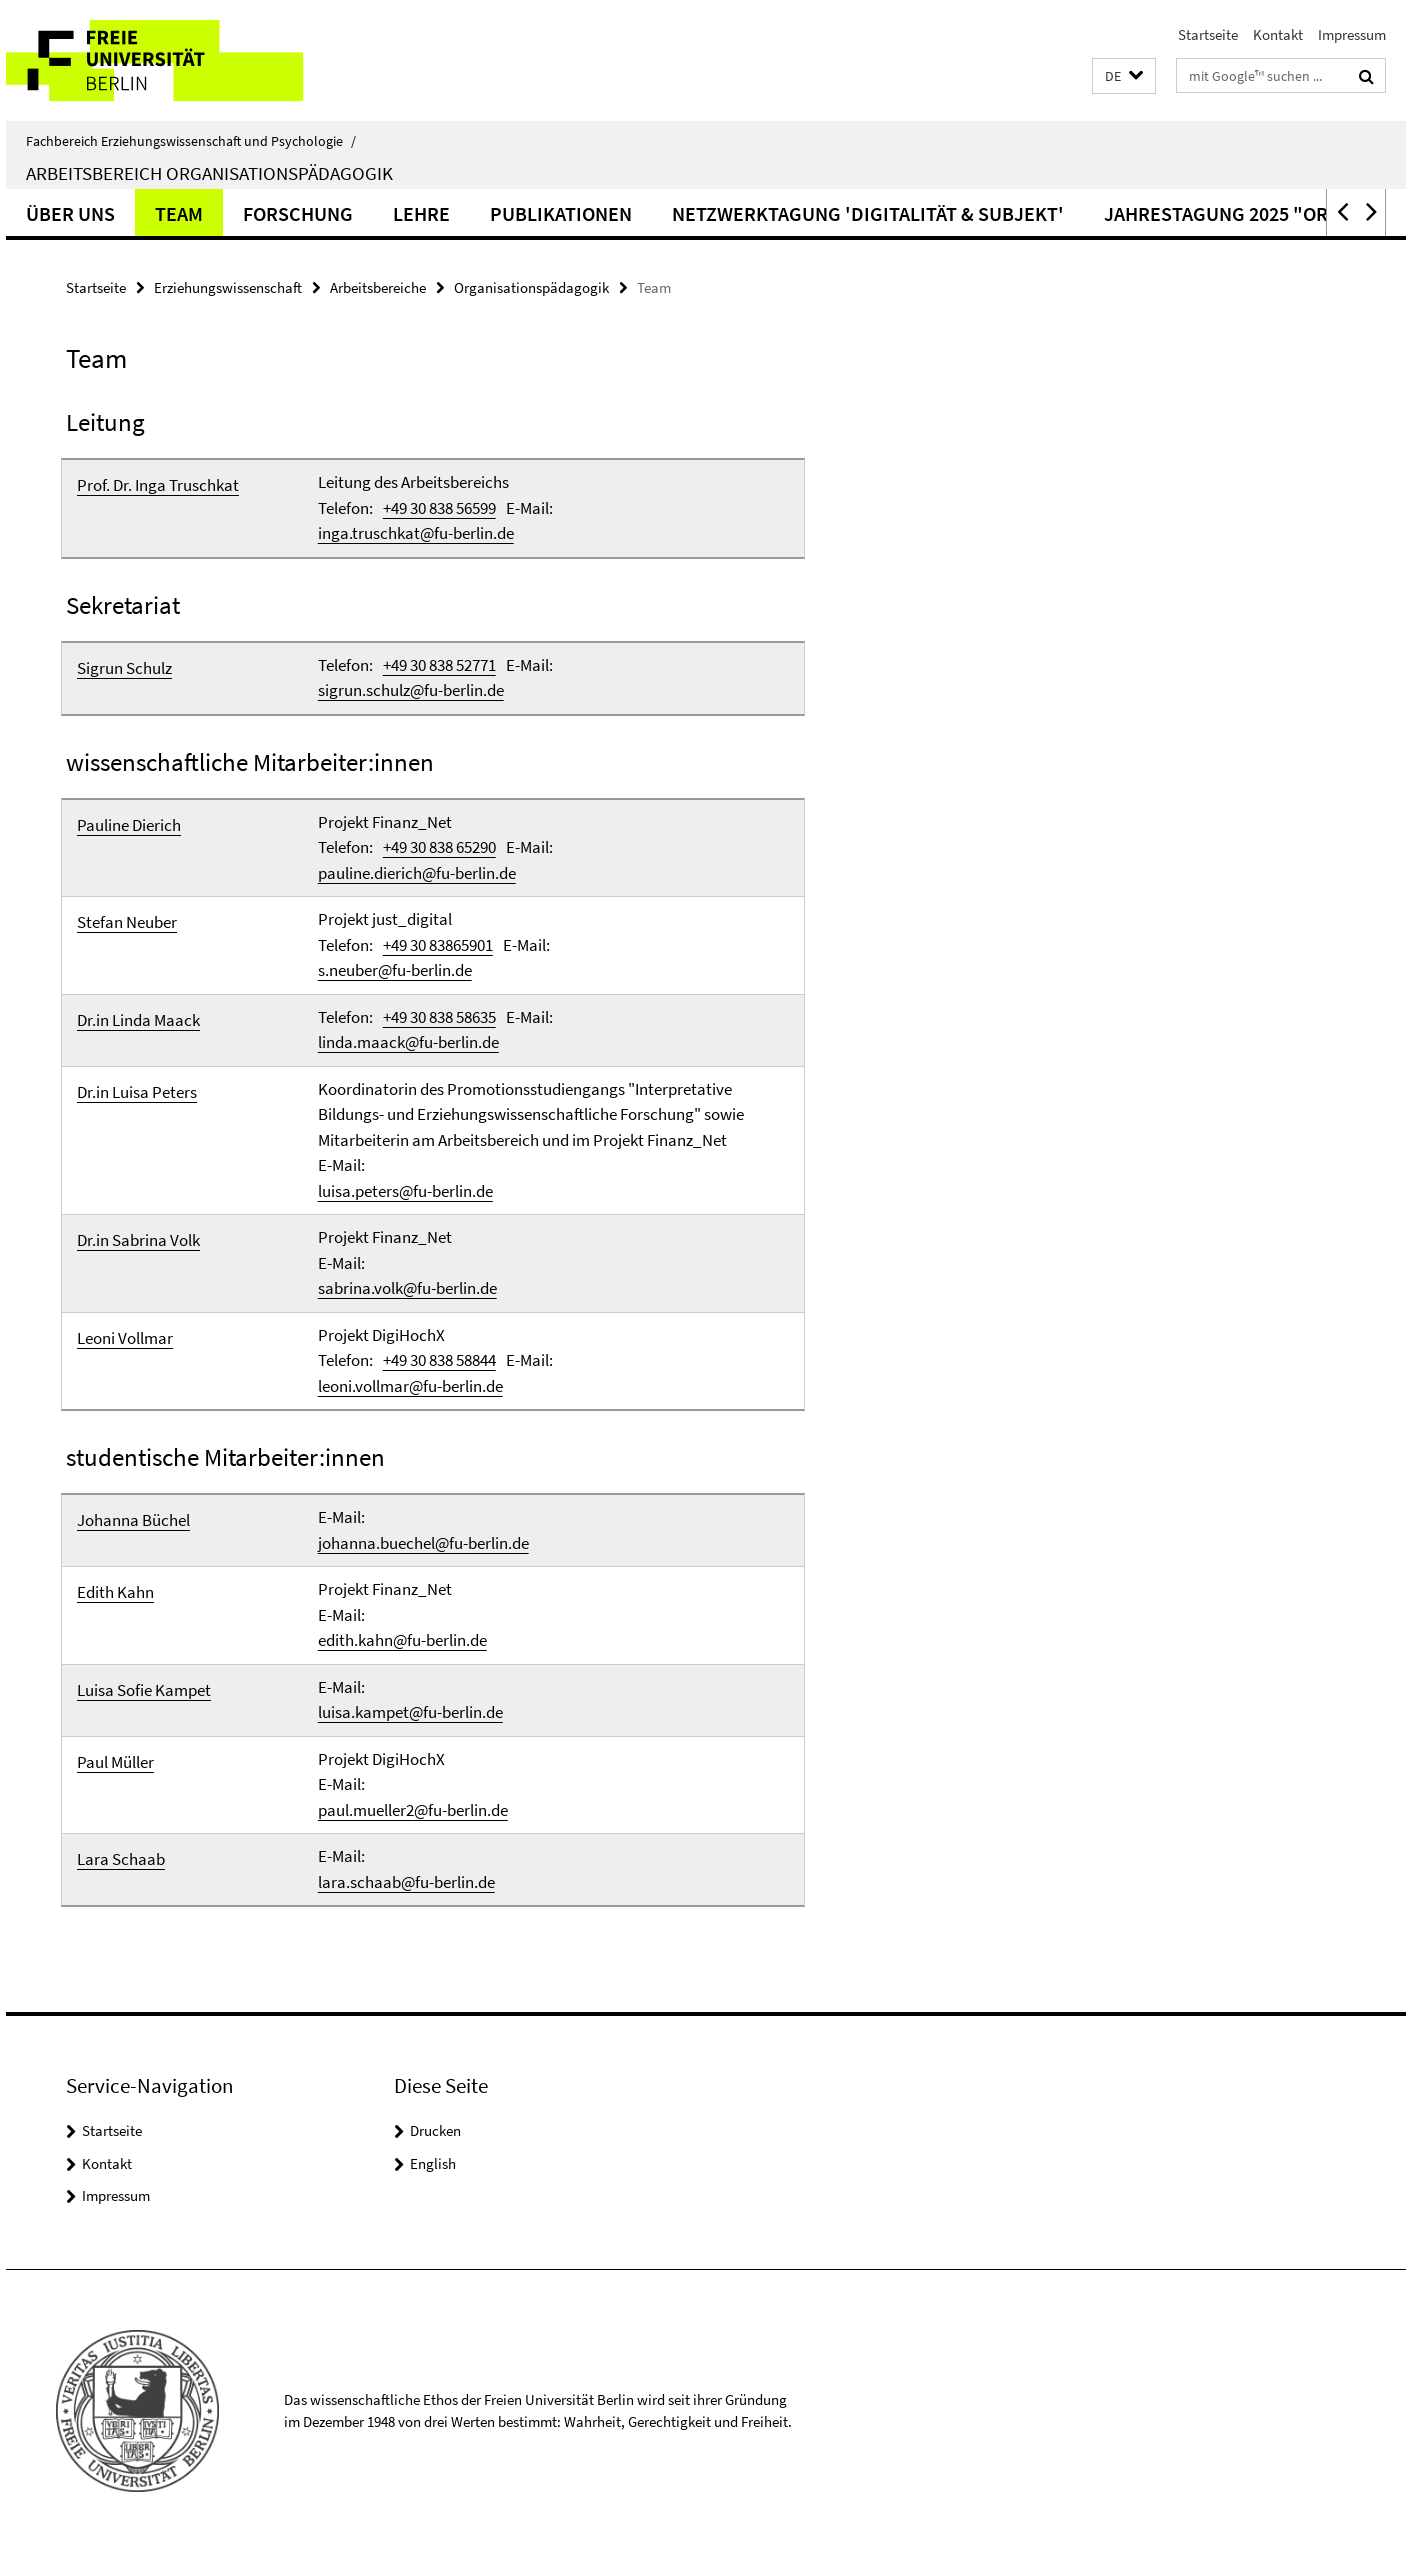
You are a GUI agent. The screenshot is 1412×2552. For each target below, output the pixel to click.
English (433, 2163)
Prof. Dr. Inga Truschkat (158, 485)
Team (179, 213)
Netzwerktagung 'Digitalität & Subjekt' (868, 213)
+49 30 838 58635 (439, 1017)
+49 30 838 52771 (439, 665)
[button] (1124, 76)
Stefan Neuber (127, 922)
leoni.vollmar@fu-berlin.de (410, 1386)
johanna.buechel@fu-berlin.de (423, 1543)
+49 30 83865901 (438, 945)
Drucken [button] (435, 2130)
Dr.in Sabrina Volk (138, 1240)
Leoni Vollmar (125, 1338)
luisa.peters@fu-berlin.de (405, 1191)
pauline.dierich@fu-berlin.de (417, 873)
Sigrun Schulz (124, 668)
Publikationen (561, 213)
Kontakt (1278, 34)
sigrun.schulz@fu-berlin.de (411, 690)
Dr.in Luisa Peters (137, 1092)
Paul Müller (115, 1762)
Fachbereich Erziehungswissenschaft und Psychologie (191, 141)
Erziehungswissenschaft (228, 287)
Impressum (1352, 34)
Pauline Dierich (129, 825)
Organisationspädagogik (531, 287)
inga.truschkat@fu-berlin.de (416, 533)
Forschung (298, 213)
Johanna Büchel (133, 1520)
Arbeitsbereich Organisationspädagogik (209, 173)
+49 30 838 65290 (439, 847)
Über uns (70, 213)
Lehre (421, 213)
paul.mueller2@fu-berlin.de (413, 1810)
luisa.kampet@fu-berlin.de (410, 1712)
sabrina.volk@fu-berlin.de (407, 1288)
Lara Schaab (121, 1859)
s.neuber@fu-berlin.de (395, 970)
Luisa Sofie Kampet (144, 1690)
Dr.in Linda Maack (138, 1020)
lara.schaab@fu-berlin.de (406, 1882)
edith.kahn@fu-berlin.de (402, 1640)
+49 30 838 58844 (439, 1360)
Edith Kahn (115, 1592)
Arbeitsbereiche (378, 287)
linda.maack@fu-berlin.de (408, 1042)
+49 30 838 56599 (439, 508)
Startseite (1208, 34)
